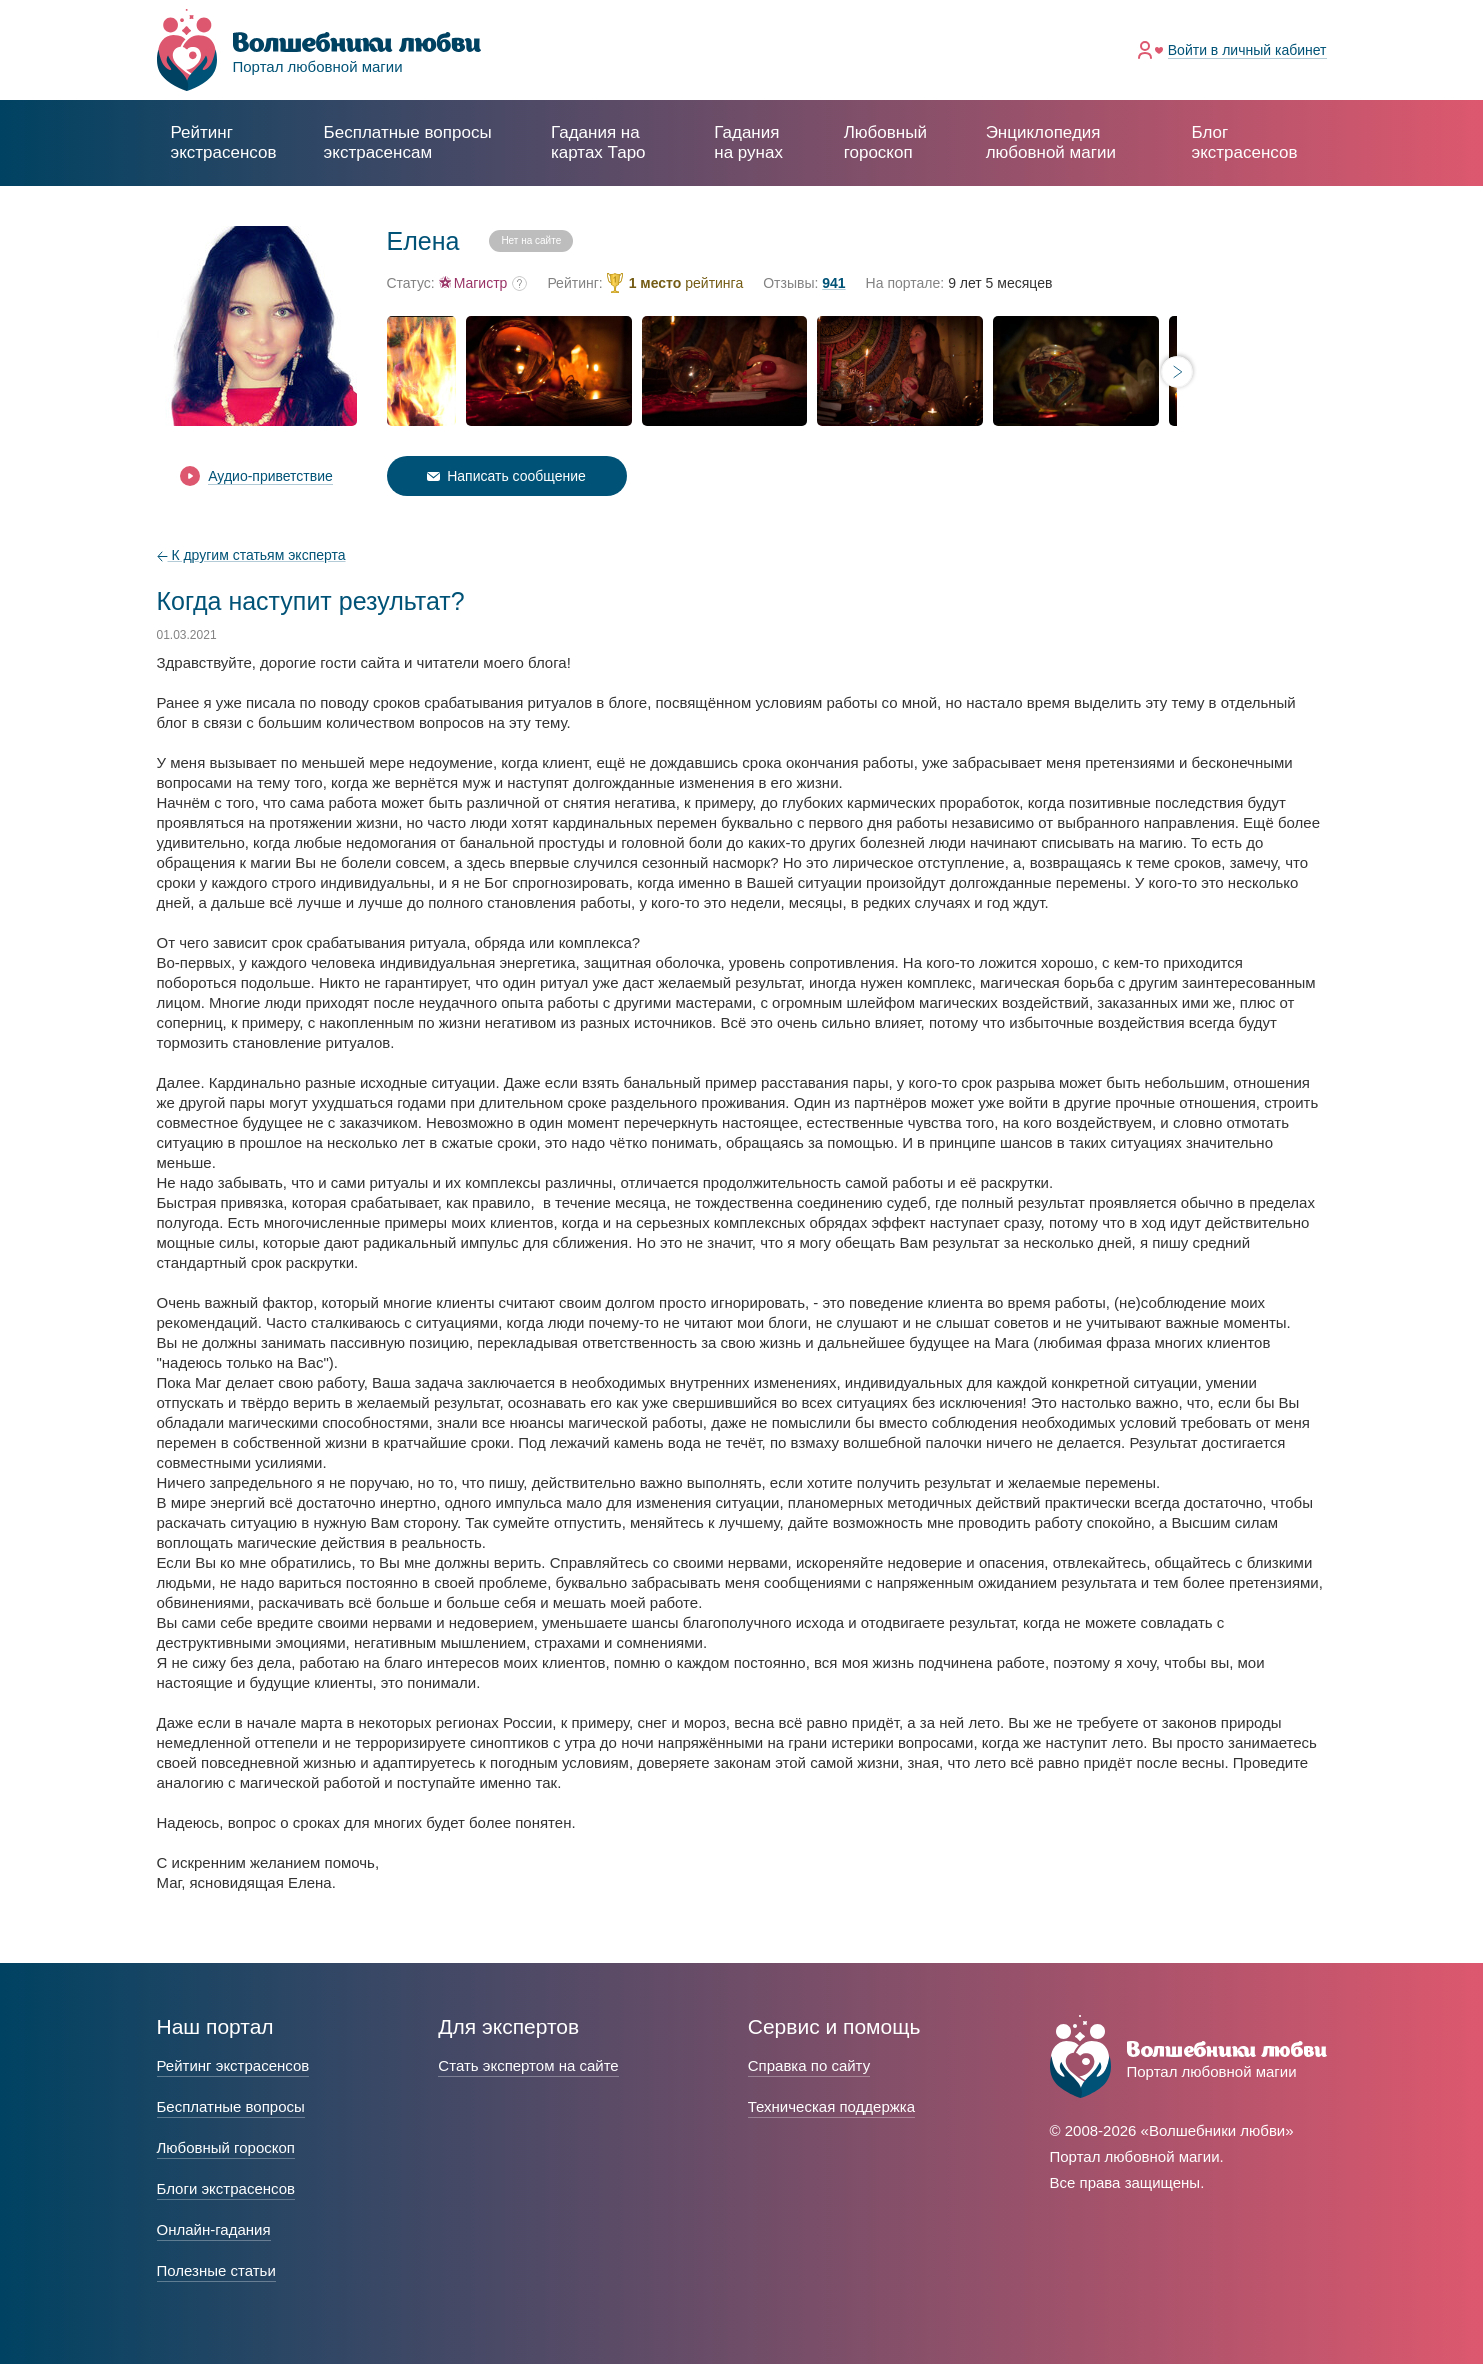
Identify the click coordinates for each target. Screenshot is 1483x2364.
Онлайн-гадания (214, 2229)
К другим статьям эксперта (251, 555)
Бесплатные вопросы (231, 2106)
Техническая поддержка (831, 2106)
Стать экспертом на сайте (528, 2065)
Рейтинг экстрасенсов (224, 142)
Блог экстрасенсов (1244, 142)
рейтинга (686, 283)
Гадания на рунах (748, 142)
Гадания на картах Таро (598, 142)
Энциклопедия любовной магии (1051, 142)
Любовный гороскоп (885, 142)
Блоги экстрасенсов (226, 2188)
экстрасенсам (408, 142)
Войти (1247, 50)
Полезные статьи (216, 2270)
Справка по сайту (809, 2065)
